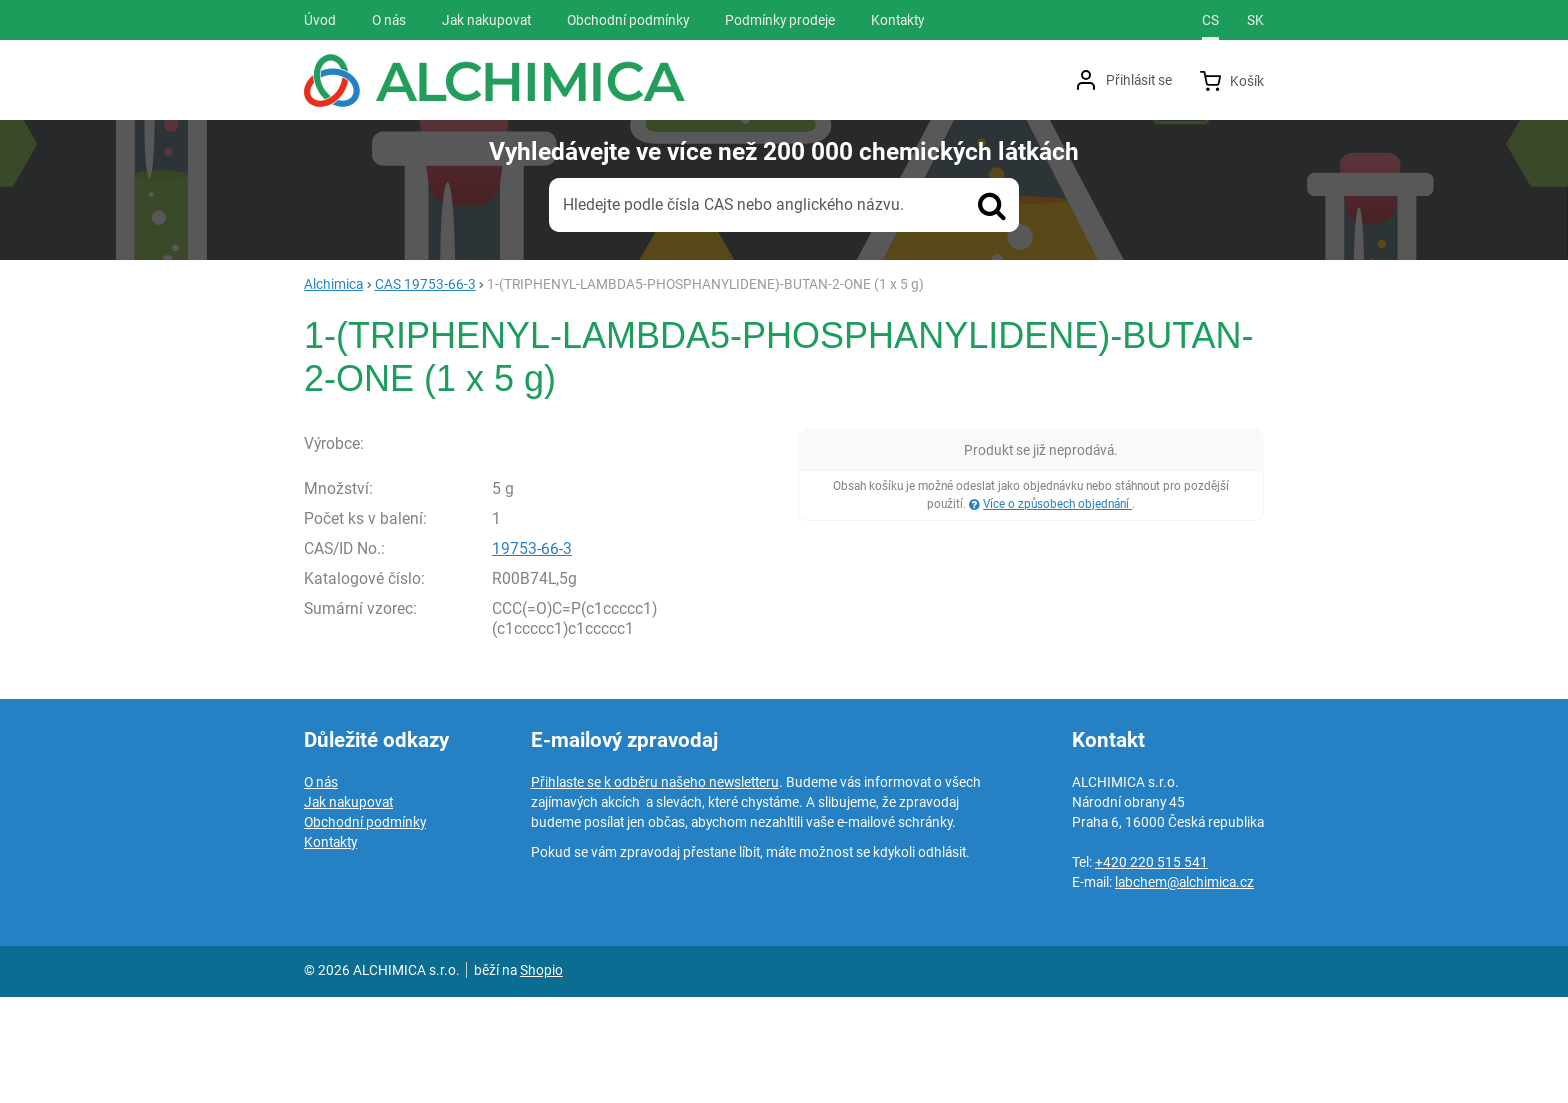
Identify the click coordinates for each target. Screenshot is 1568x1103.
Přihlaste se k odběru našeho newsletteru (655, 888)
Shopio (541, 1076)
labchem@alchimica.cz (1184, 988)
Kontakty (330, 948)
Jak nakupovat (348, 908)
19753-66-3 (532, 653)
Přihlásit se (1139, 80)
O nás (321, 888)
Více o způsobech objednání (1057, 504)
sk (1255, 20)
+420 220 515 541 (1151, 968)
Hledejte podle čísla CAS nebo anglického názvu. (733, 204)
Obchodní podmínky (365, 928)
